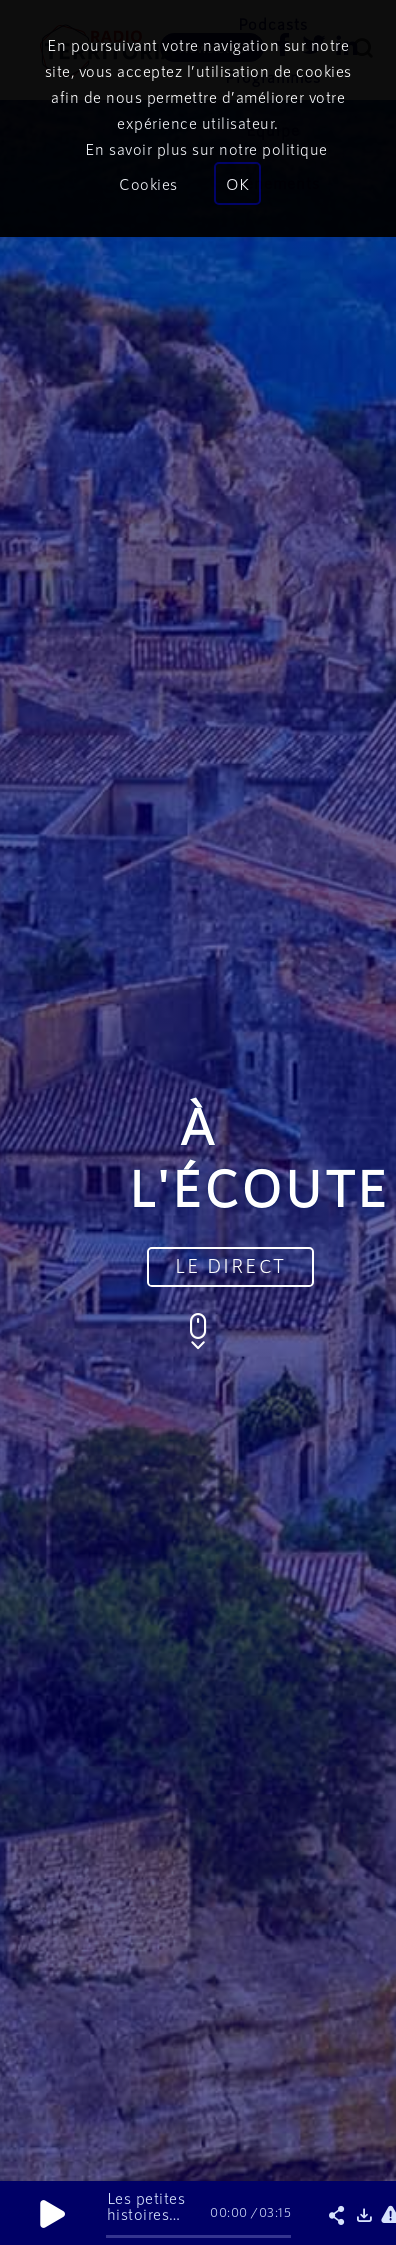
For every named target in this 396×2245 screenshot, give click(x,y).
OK (237, 183)
